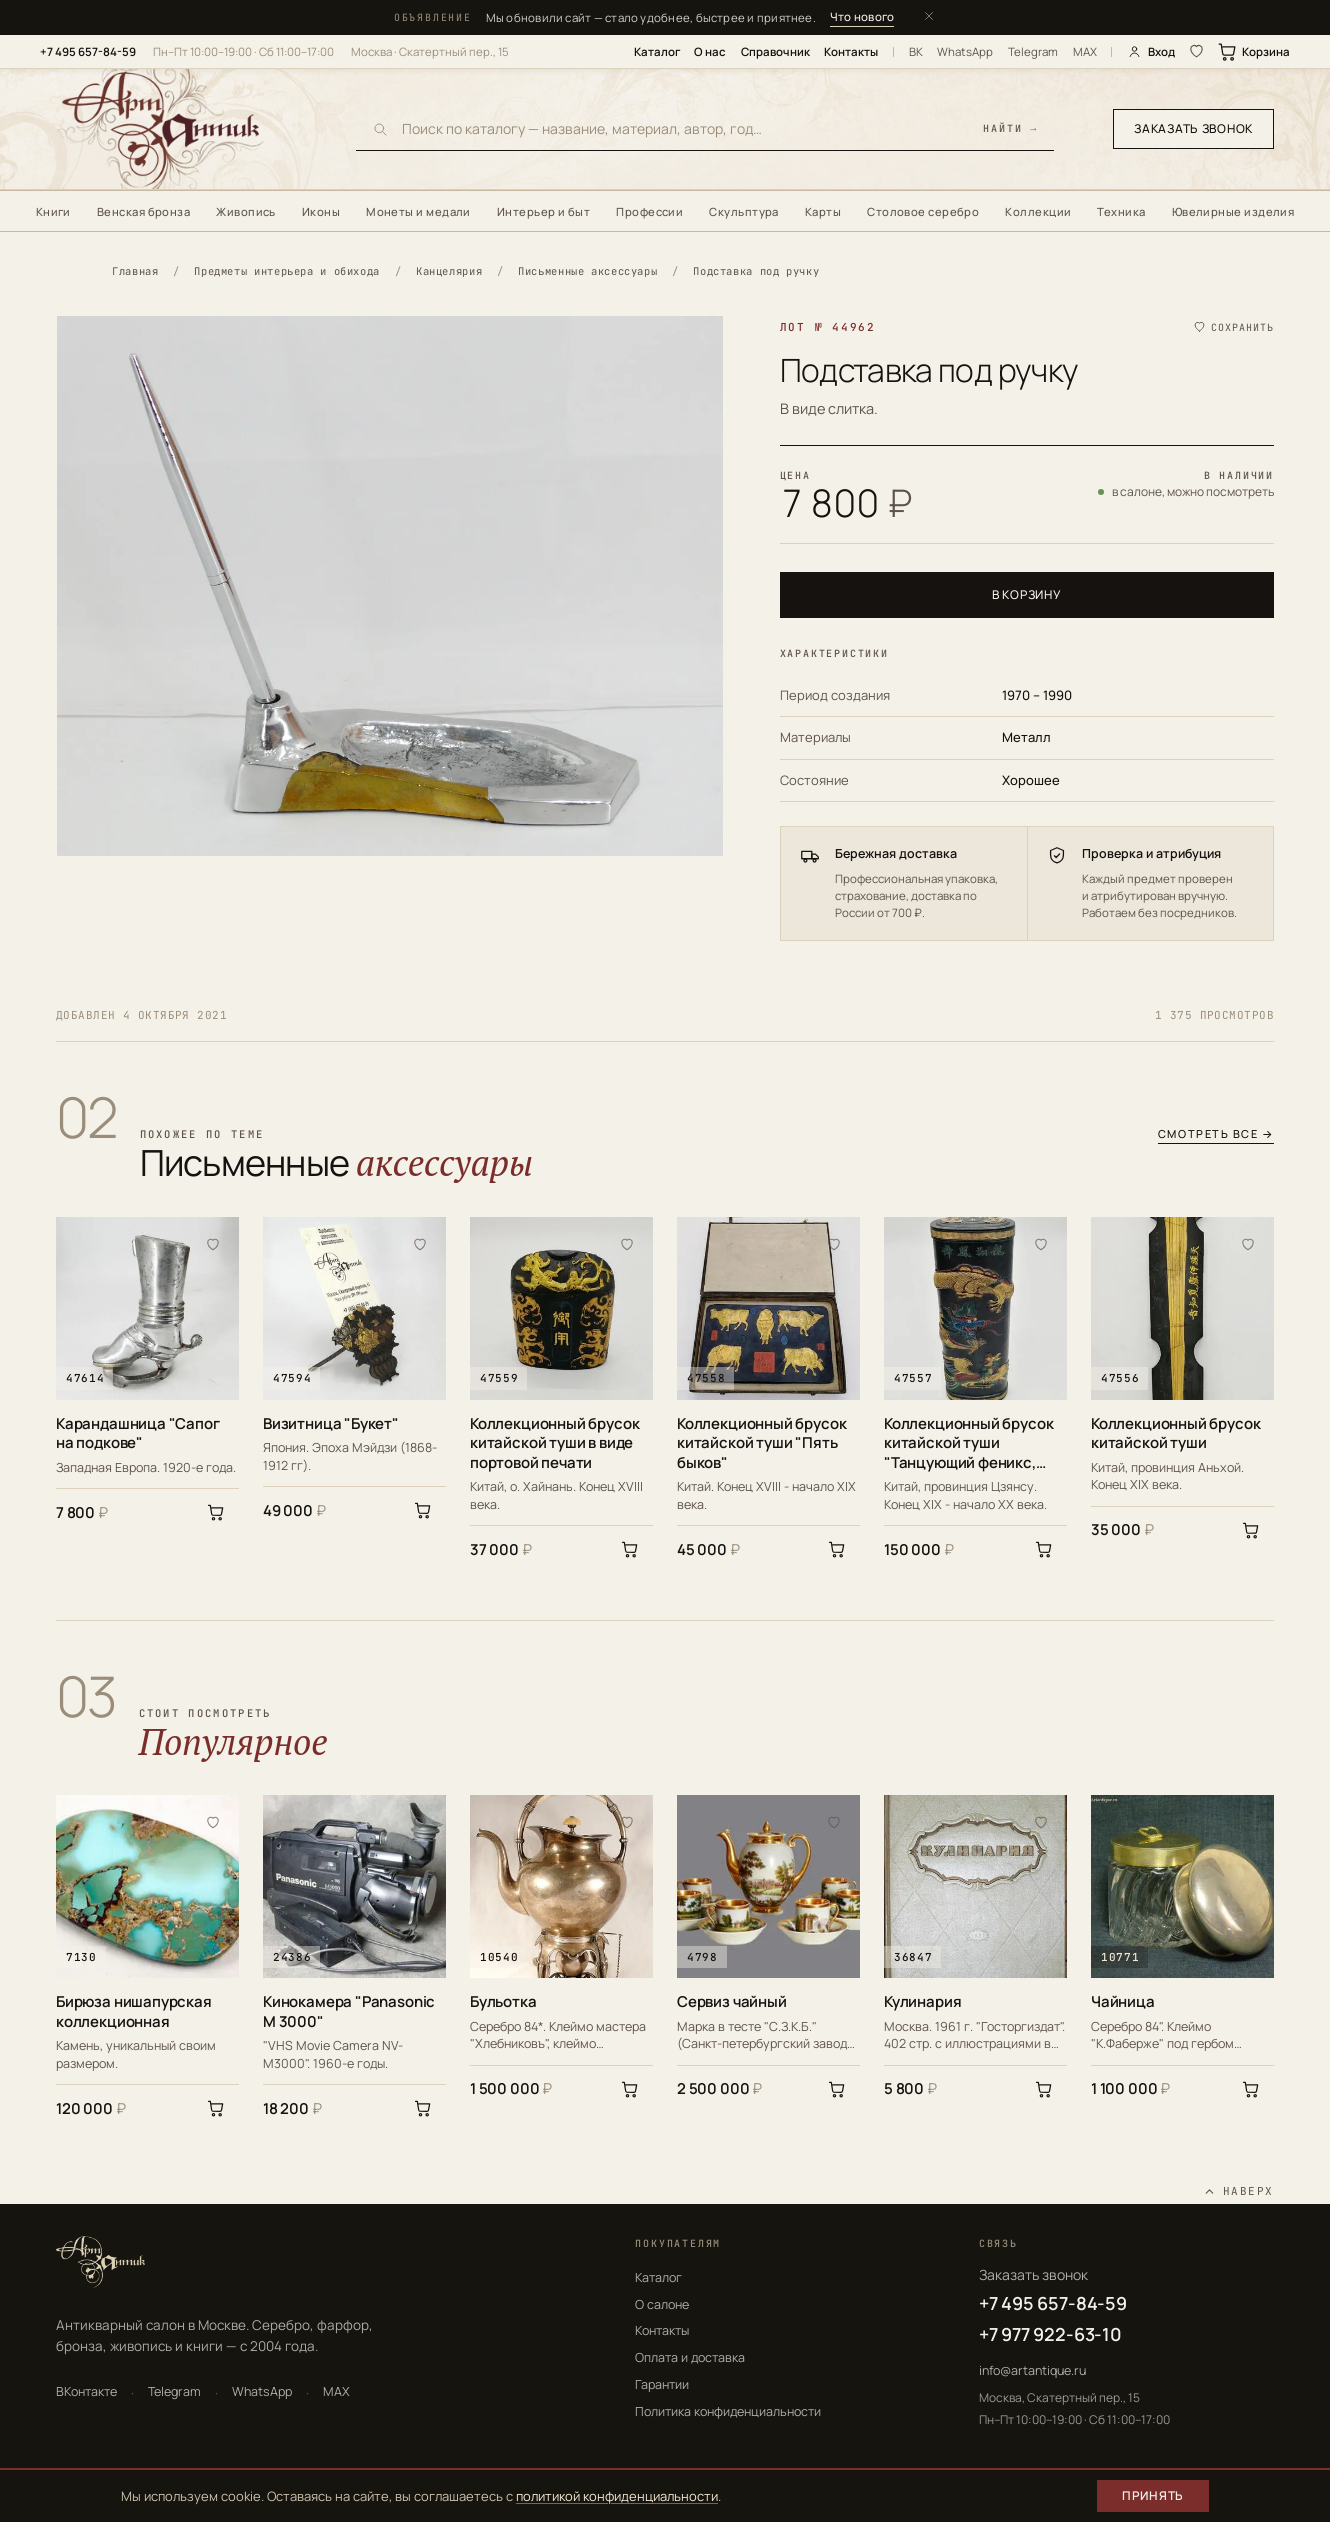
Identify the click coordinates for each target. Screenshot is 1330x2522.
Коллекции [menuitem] (1038, 211)
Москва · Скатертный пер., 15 (430, 51)
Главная (135, 271)
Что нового (862, 16)
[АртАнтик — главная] (186, 129)
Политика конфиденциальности (728, 2411)
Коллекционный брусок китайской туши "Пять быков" (761, 1443)
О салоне (662, 2304)
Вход (1151, 51)
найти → (1010, 129)
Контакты (851, 51)
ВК (916, 51)
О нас (710, 51)
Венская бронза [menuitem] (143, 211)
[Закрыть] (929, 17)
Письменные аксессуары (587, 271)
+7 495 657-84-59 (88, 51)
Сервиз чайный (732, 2002)
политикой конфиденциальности (617, 2496)
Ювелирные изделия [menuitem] (1233, 211)
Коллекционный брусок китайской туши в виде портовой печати (554, 1443)
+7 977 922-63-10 (1050, 2334)
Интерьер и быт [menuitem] (543, 211)
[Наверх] (1238, 2191)
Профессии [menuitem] (649, 211)
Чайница (1123, 2002)
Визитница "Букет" (331, 1424)
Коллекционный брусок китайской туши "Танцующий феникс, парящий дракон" (968, 1443)
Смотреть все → (1216, 1134)
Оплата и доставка (690, 2357)
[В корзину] (216, 1512)
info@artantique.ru (1032, 2370)
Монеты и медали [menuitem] (418, 211)
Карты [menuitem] (823, 211)
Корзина (1254, 51)
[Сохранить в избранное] (1233, 327)
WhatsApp (965, 51)
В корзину (1026, 594)
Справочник (775, 51)
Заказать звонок (1193, 128)
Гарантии (662, 2384)
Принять (1153, 2495)
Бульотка (503, 2002)
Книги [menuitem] (53, 211)
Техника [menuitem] (1121, 211)
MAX (1085, 51)
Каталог (657, 51)
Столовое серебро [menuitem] (923, 211)
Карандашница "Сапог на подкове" (138, 1433)
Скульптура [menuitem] (744, 211)
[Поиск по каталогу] (685, 128)
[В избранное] (213, 1243)
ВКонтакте (86, 2391)
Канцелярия (449, 271)
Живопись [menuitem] (246, 211)
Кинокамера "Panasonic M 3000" (349, 2011)
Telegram (1033, 51)
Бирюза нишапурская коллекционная (134, 2011)
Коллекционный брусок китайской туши (1175, 1433)
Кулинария (922, 2002)
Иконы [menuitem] (321, 211)
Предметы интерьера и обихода (287, 271)
